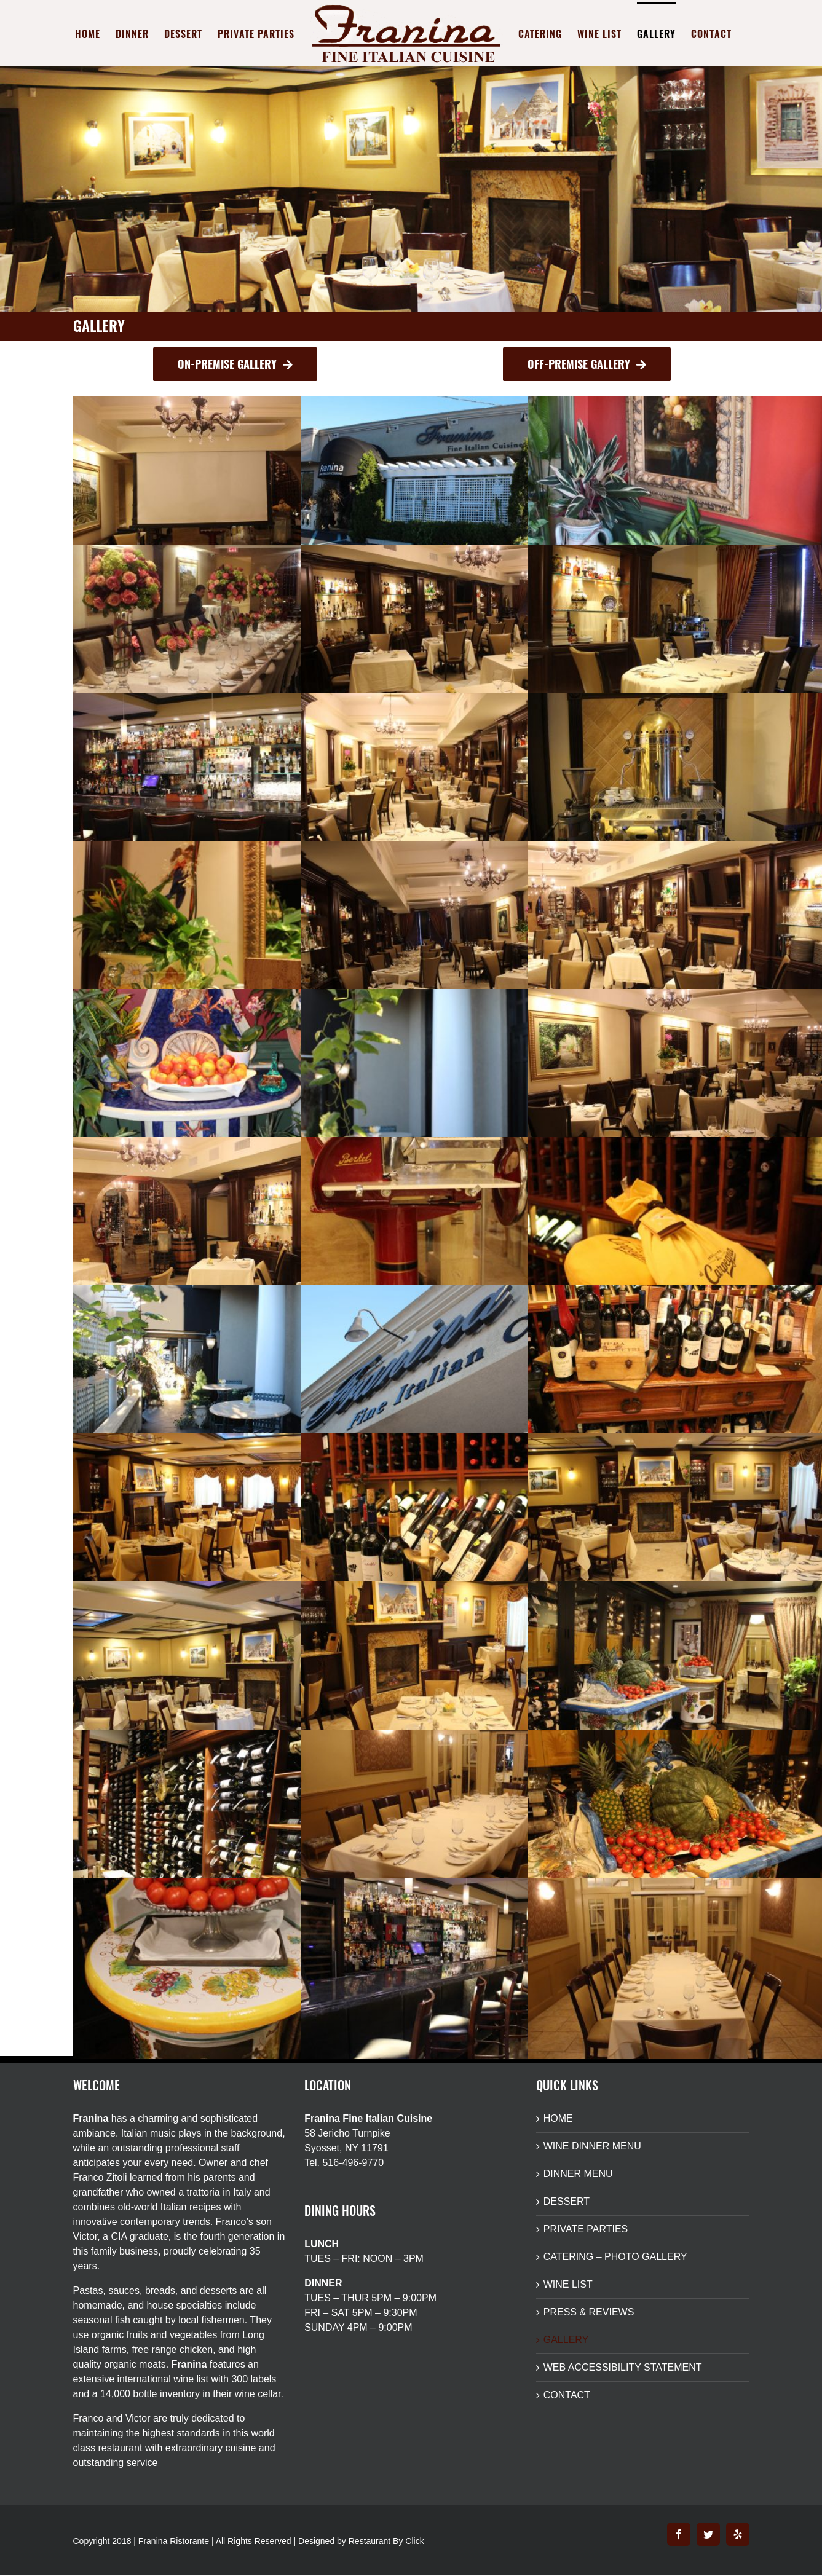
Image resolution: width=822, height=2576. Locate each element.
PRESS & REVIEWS (588, 2312)
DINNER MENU (578, 2173)
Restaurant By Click (386, 2541)
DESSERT (566, 2201)
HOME (558, 2118)
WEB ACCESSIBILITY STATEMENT (622, 2367)
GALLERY (566, 2339)
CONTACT (566, 2395)
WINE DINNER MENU (592, 2146)
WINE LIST (568, 2284)
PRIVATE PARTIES (585, 2229)
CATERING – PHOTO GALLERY (615, 2256)
